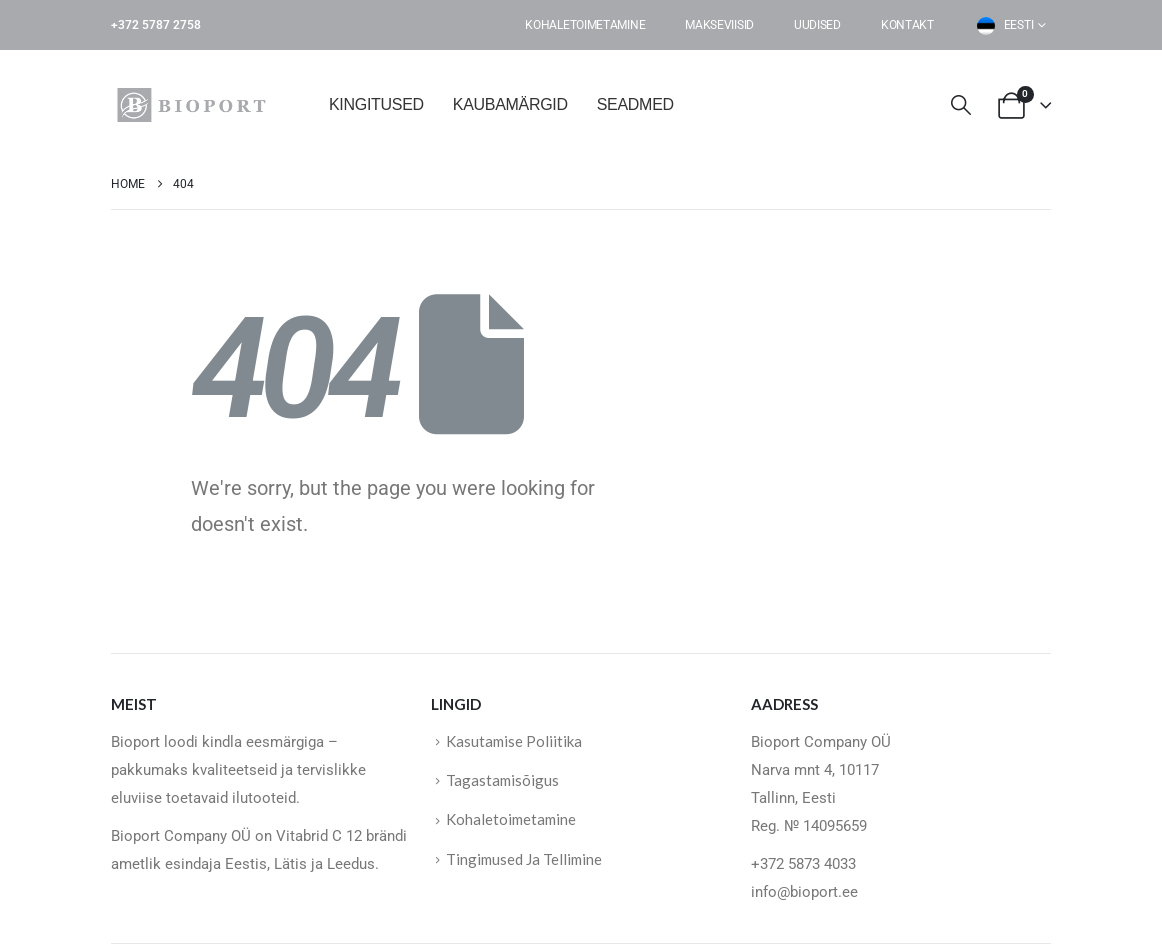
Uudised (817, 25)
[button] (961, 105)
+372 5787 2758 (156, 25)
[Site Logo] (196, 105)
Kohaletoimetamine (585, 25)
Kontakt (907, 25)
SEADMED (635, 104)
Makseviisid (719, 25)
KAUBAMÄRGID (510, 104)
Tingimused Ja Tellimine (524, 860)
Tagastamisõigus (502, 781)
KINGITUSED (376, 104)
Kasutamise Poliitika (514, 741)
